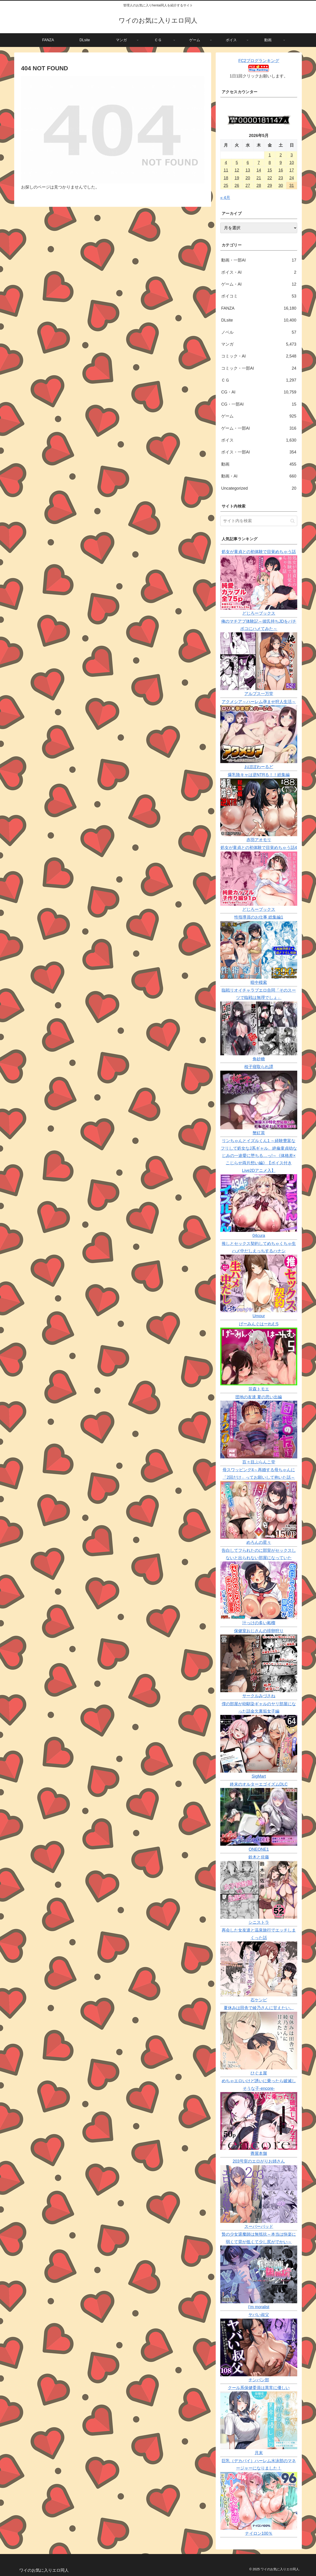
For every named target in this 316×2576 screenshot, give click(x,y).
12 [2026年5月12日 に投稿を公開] (236, 170)
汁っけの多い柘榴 (258, 1623)
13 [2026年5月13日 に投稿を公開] (247, 170)
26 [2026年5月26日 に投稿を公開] (236, 185)
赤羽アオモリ (258, 840)
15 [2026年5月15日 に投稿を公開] (269, 170)
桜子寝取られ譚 (258, 1066)
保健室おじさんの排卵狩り (258, 1631)
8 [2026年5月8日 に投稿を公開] (270, 162)
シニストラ (258, 1922)
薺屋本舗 (259, 2153)
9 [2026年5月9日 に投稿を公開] (281, 162)
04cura (258, 1235)
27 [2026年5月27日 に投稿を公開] (247, 185)
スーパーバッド (258, 2226)
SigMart (259, 1776)
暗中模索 (259, 982)
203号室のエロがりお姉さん (259, 2161)
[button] (293, 521)
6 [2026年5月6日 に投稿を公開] (248, 162)
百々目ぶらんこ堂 (258, 1462)
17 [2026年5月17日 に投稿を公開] (291, 170)
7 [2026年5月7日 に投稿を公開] (259, 162)
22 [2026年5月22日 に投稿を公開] (269, 178)
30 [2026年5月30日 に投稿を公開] (280, 185)
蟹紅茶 (259, 1133)
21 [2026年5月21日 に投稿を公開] (258, 178)
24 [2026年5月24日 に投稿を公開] (291, 178)
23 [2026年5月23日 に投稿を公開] (280, 178)
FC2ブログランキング (258, 60)
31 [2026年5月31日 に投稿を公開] (291, 185)
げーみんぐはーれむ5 (258, 1324)
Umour (259, 1316)
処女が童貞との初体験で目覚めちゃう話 (259, 551)
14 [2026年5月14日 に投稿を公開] (258, 170)
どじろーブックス (258, 613)
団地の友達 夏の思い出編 (258, 1397)
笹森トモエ (258, 1389)
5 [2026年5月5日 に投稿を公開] (237, 162)
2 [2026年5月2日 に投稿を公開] (281, 155)
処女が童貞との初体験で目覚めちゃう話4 (259, 847)
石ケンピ (259, 2000)
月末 (259, 2452)
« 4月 (225, 197)
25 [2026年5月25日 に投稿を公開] (225, 185)
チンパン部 (258, 2380)
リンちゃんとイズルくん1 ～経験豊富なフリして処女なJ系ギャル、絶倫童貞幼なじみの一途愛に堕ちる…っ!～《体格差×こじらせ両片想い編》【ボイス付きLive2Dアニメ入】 (259, 1155)
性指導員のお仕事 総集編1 (258, 917)
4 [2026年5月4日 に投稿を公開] (226, 162)
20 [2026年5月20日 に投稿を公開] (247, 178)
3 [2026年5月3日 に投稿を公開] (292, 155)
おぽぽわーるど (258, 766)
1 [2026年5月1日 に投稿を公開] (270, 155)
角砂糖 (259, 1059)
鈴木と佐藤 (258, 1857)
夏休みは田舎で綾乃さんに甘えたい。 (259, 2008)
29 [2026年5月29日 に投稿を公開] (269, 185)
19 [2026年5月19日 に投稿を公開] (236, 178)
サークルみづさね (258, 1696)
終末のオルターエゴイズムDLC (259, 1784)
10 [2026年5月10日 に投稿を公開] (291, 162)
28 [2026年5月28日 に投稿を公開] (258, 185)
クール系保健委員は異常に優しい (259, 2387)
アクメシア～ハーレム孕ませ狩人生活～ (259, 701)
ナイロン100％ (258, 2533)
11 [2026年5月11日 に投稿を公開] (225, 170)
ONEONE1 (259, 1849)
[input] (258, 521)
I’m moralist (258, 2307)
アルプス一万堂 (258, 693)
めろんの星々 (258, 1542)
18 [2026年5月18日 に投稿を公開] (225, 178)
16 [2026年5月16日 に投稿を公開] (280, 170)
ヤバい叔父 (258, 2314)
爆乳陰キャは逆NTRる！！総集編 (259, 774)
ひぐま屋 (259, 2073)
